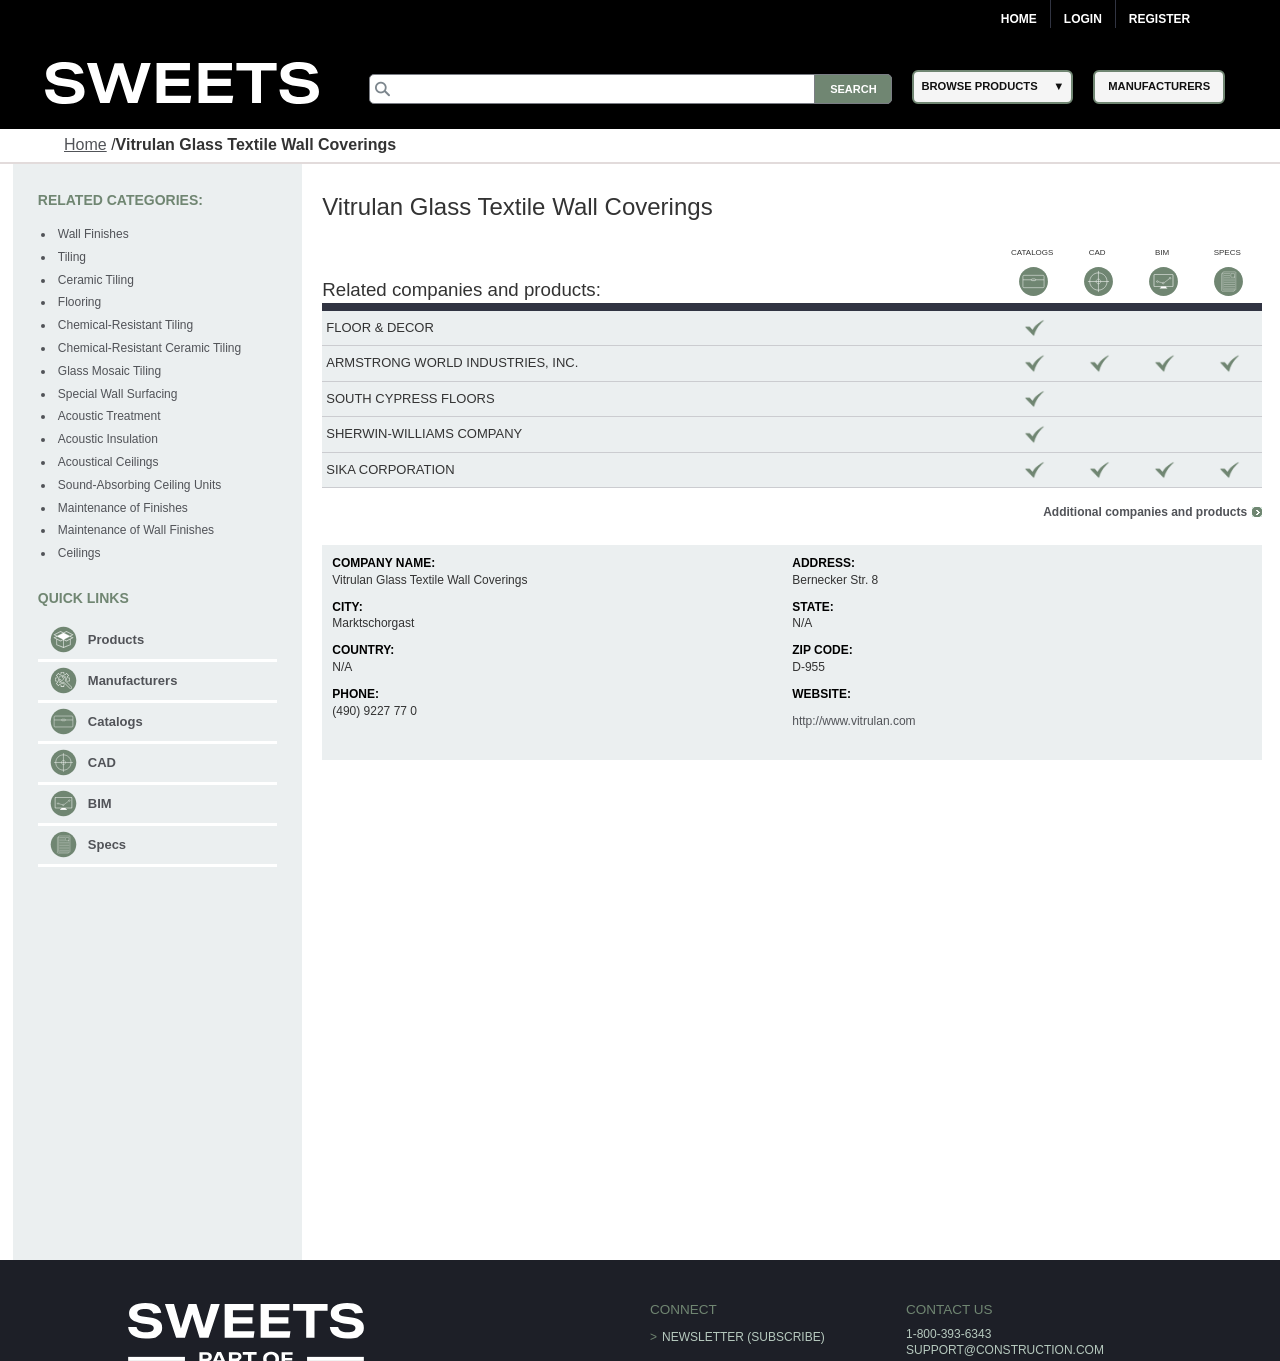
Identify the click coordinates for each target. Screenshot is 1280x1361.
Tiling (72, 257)
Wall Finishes (93, 234)
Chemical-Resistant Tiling (125, 325)
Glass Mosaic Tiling (109, 371)
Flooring (79, 302)
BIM (100, 803)
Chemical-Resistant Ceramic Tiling (149, 348)
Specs (107, 844)
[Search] (631, 89)
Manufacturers (133, 680)
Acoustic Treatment (109, 416)
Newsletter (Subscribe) (743, 1337)
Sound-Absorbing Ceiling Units (139, 485)
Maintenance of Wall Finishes (136, 530)
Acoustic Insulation (108, 439)
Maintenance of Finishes (123, 508)
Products (116, 639)
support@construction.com (1005, 1350)
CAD (102, 762)
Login (1083, 19)
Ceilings (79, 553)
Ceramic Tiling (96, 280)
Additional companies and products (1145, 512)
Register (1159, 19)
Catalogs (115, 721)
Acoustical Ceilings (108, 462)
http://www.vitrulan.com (853, 721)
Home (1019, 19)
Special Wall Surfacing (118, 394)
